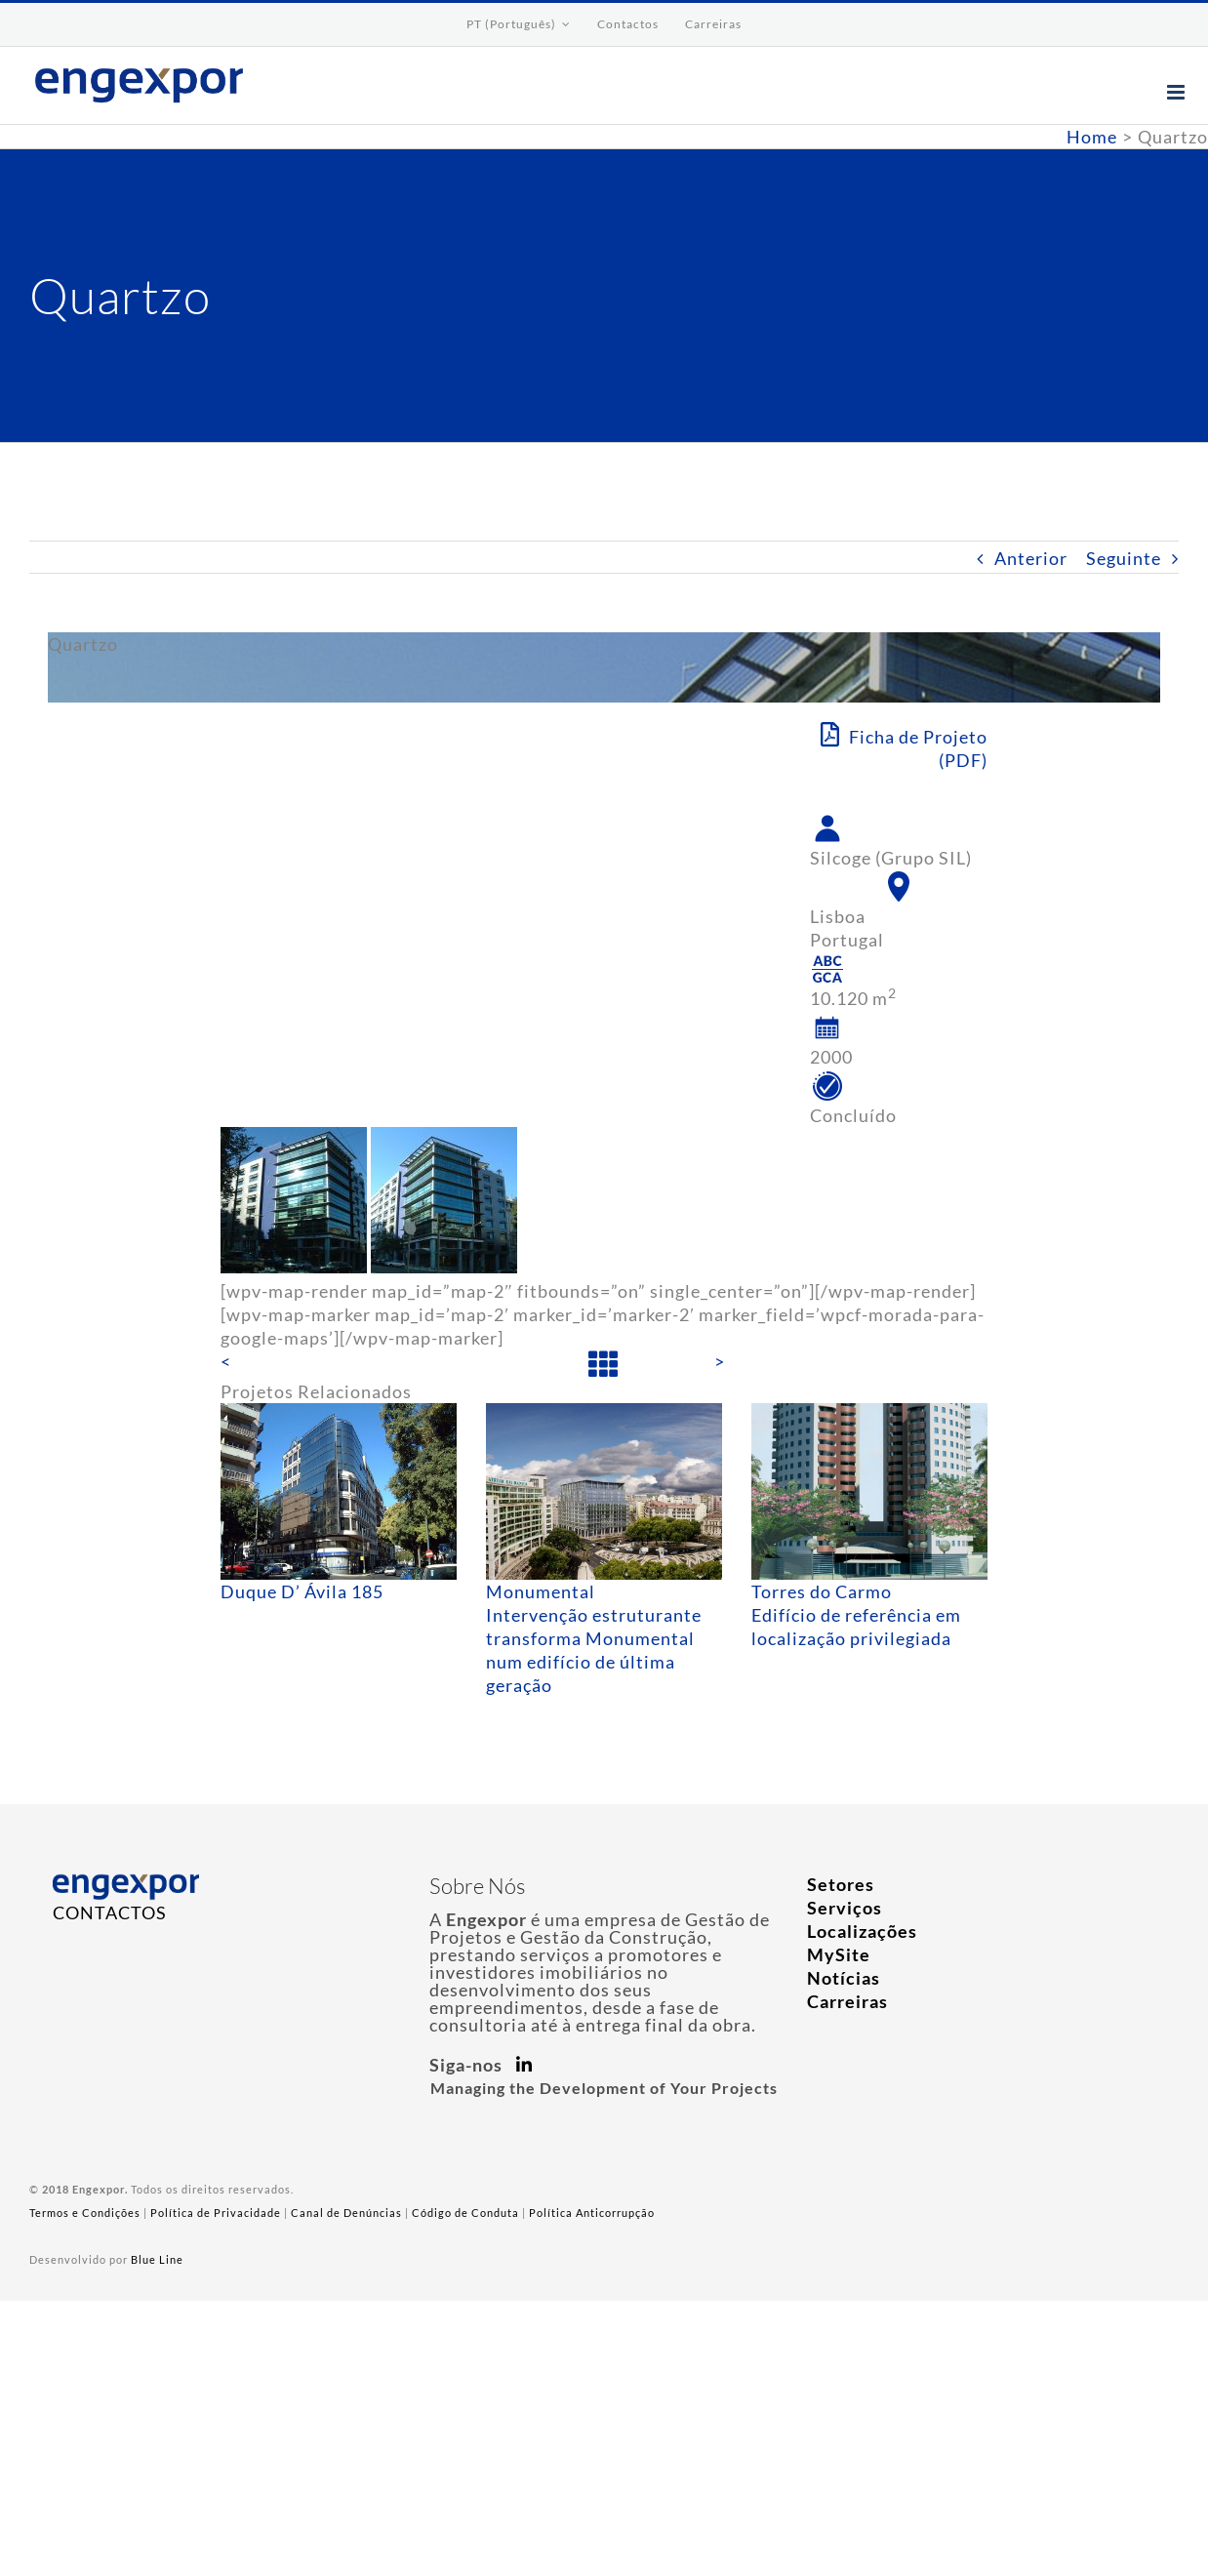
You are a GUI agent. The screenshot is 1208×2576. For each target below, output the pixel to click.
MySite (838, 1954)
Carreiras (847, 2001)
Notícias (843, 1978)
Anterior (1030, 558)
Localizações (862, 1931)
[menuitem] (519, 24)
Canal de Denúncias (346, 2212)
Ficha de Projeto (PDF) (904, 746)
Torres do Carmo (821, 1591)
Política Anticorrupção (592, 2212)
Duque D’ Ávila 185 (302, 1591)
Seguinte (1123, 558)
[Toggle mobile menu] (1177, 92)
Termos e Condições (85, 2212)
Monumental (540, 1591)
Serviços (844, 1907)
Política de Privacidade (215, 2212)
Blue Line (157, 2259)
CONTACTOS (110, 1912)
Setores (840, 1884)
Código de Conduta (465, 2212)
